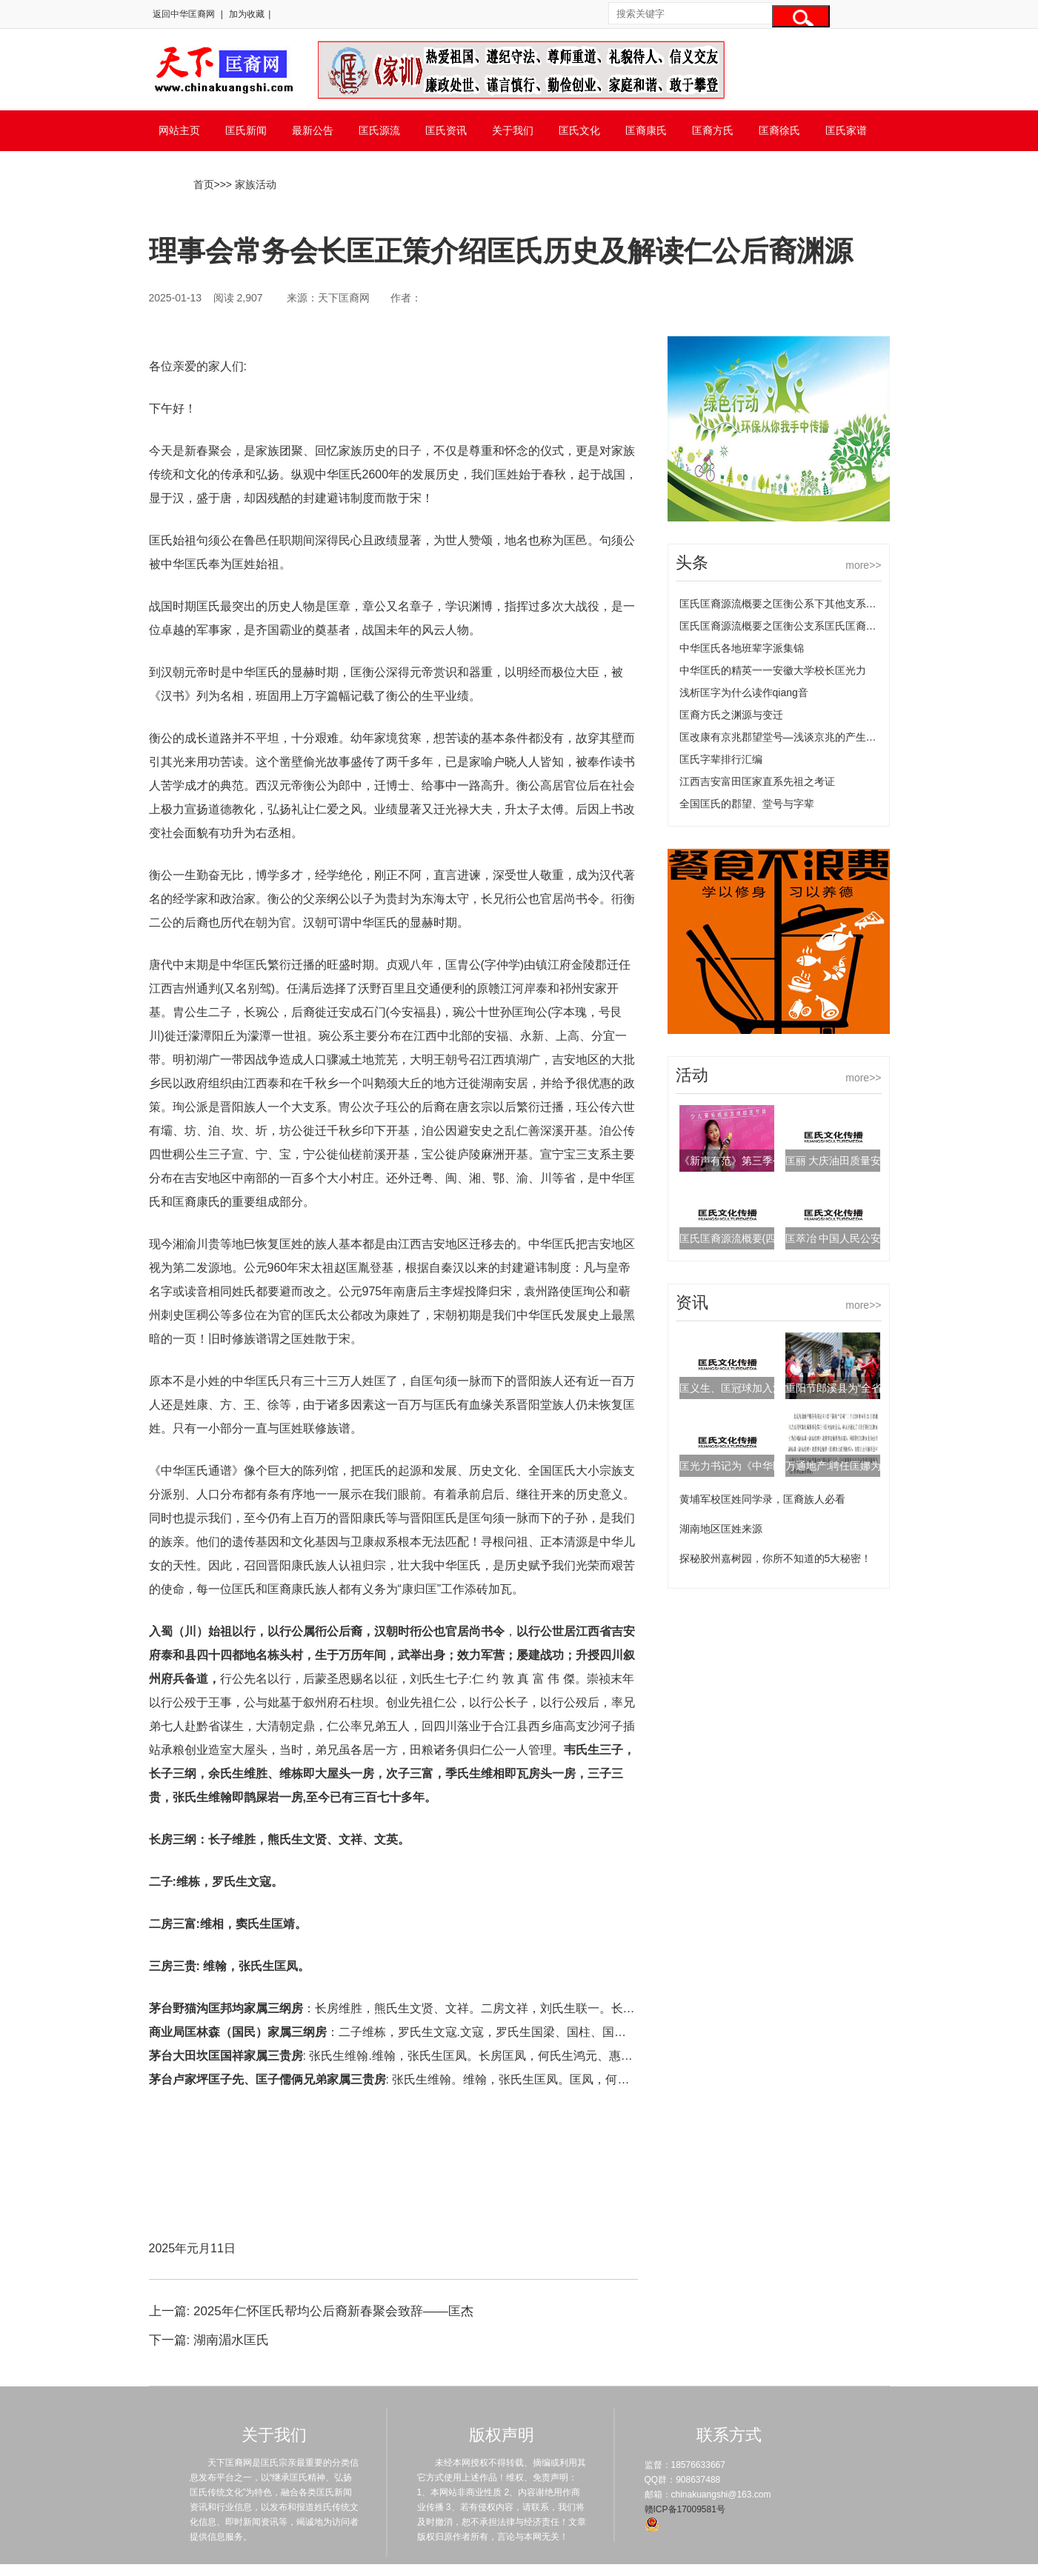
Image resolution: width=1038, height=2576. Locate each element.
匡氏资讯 (446, 130)
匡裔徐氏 (779, 130)
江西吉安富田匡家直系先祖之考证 (757, 781)
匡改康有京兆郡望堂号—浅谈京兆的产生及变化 (788, 737)
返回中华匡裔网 (184, 14)
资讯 (692, 1302)
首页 (203, 184)
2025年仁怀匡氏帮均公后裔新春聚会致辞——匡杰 (333, 2311)
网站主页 (179, 130)
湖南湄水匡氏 (231, 2340)
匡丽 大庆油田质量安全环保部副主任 (869, 1161)
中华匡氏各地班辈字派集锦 (741, 648)
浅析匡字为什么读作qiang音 (743, 692)
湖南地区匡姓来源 (720, 1529)
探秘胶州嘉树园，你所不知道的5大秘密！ (775, 1558)
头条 (692, 562)
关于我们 (512, 130)
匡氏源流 (379, 130)
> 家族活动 (251, 184)
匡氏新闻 (246, 130)
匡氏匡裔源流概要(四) (729, 1238)
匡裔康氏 (646, 130)
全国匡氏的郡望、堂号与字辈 (746, 804)
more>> (863, 565)
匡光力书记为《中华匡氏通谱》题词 (762, 1466)
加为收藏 (247, 14)
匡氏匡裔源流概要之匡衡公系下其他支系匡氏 (783, 604)
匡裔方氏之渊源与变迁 (731, 715)
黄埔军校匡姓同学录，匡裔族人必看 (762, 1499)
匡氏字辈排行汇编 (720, 759)
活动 (692, 1075)
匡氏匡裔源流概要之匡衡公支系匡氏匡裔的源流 (788, 626)
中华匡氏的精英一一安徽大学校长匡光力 (772, 670)
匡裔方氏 (712, 130)
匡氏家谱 (846, 130)
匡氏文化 (579, 130)
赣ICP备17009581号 (685, 2509)
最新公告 (312, 130)
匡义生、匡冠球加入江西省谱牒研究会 (767, 1388)
